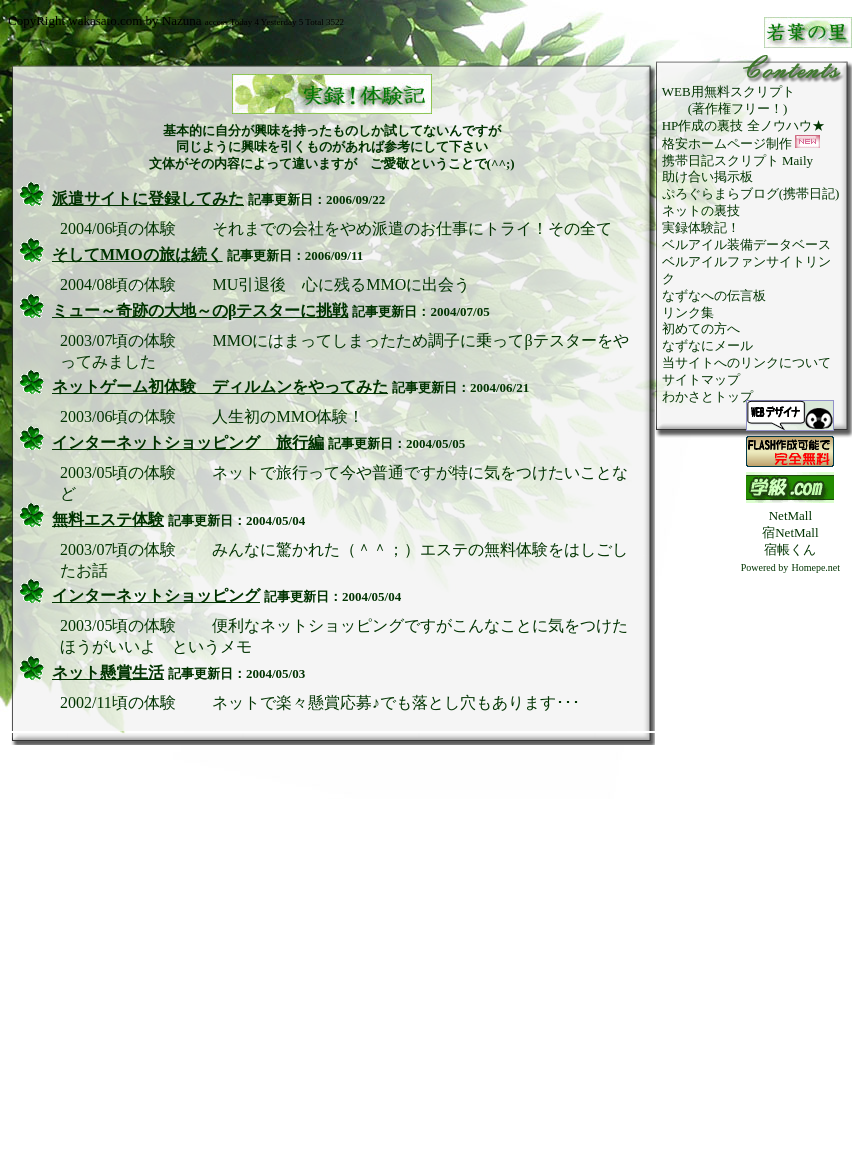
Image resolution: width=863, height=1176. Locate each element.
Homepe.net (815, 567)
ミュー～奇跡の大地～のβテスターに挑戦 (200, 310)
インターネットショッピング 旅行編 (188, 442)
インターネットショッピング (156, 595)
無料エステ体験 (108, 519)
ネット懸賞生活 (108, 672)
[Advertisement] (790, 876)
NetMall (790, 515)
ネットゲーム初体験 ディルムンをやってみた (220, 386)
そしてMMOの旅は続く (137, 254)
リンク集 (688, 312)
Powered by (765, 567)
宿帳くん (790, 549)
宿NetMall (790, 532)
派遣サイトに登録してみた (148, 198)
